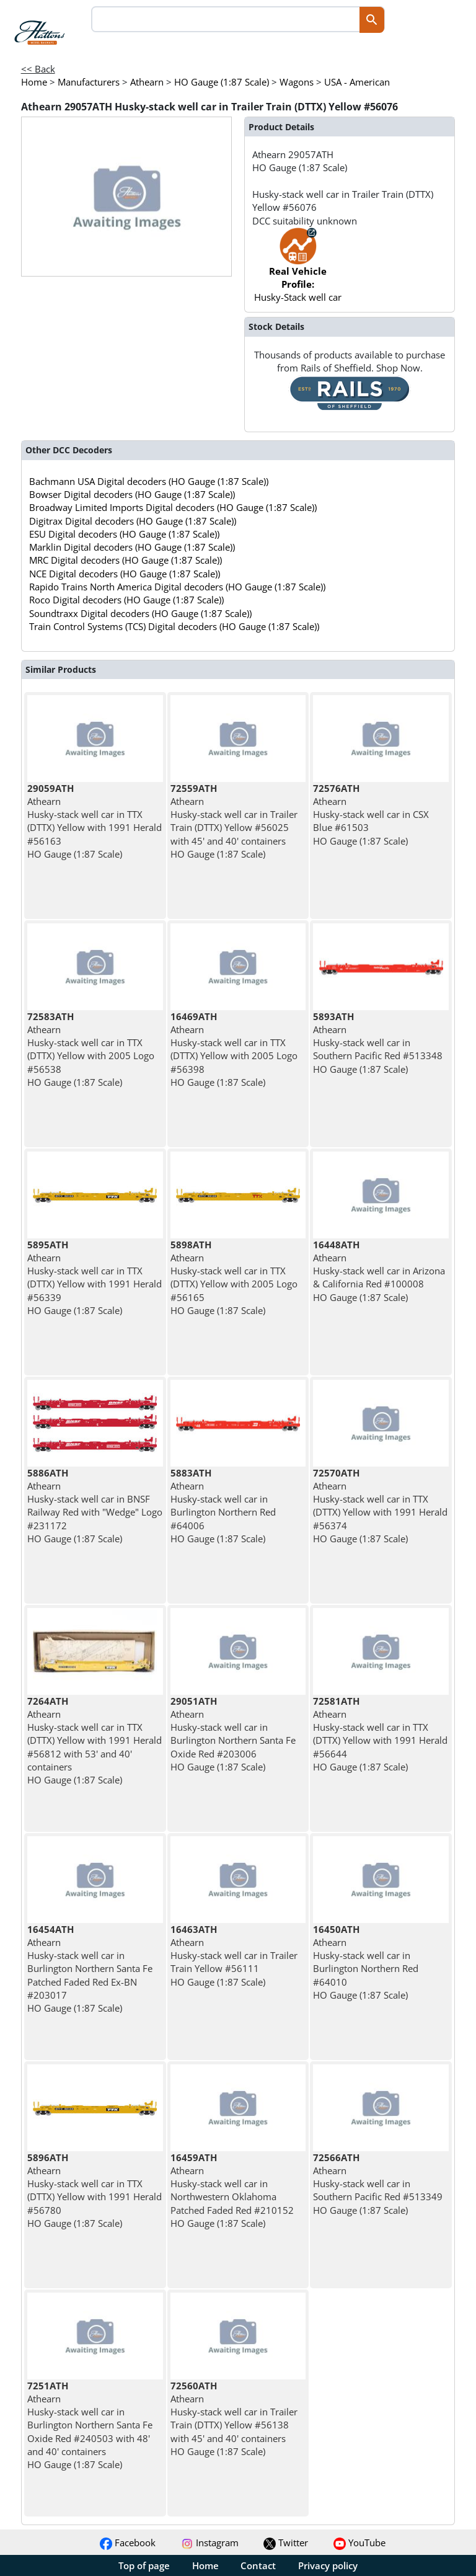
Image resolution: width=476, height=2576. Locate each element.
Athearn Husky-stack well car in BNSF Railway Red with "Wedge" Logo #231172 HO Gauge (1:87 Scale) (94, 1506)
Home (205, 2565)
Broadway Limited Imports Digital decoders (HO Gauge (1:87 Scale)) (173, 507)
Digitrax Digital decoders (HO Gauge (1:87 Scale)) (132, 521)
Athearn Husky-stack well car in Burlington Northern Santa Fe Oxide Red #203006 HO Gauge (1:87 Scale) (233, 1734)
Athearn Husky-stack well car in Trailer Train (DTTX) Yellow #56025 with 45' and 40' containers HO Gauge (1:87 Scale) (234, 821)
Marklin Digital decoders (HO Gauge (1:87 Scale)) (132, 547)
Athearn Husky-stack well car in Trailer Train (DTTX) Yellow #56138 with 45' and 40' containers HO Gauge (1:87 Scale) (234, 2418)
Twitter (285, 2542)
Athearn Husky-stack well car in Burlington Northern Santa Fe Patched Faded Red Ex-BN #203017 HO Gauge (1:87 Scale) (89, 1969)
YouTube (359, 2542)
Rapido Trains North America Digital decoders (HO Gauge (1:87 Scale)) (177, 586)
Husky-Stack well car (298, 271)
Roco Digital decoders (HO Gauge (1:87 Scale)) (126, 599)
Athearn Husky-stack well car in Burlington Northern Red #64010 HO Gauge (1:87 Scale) (365, 1962)
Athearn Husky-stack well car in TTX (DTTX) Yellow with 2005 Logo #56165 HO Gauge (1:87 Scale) (234, 1277)
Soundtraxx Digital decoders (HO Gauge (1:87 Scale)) (140, 613)
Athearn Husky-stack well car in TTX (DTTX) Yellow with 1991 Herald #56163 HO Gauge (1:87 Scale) (94, 821)
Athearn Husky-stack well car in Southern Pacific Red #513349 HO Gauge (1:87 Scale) (378, 2183)
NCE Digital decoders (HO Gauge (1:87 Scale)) (124, 573)
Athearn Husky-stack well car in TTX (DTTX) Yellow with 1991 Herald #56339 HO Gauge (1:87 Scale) (94, 1277)
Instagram (210, 2542)
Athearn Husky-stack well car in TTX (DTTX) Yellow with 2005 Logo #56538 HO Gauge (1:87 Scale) (90, 1049)
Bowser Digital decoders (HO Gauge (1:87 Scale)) (132, 494)
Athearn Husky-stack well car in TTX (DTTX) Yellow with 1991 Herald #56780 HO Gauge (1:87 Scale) (94, 2190)
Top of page (144, 2565)
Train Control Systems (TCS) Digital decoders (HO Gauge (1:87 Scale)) (174, 626)
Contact (258, 2565)
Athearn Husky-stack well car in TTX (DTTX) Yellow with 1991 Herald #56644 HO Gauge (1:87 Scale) (380, 1734)
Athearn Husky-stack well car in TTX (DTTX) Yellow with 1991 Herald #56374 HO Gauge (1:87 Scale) (380, 1506)
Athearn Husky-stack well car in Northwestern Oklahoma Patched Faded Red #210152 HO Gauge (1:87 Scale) (232, 2190)
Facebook (128, 2542)
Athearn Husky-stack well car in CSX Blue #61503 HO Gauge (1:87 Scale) (371, 814)
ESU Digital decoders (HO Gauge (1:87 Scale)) (124, 534)
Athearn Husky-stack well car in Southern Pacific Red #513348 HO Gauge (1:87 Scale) (378, 1042)
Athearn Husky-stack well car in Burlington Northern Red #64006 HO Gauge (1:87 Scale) (223, 1506)
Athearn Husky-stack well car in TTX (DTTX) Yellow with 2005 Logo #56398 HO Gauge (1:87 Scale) (234, 1049)
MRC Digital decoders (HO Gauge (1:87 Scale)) (125, 560)
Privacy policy (328, 2565)
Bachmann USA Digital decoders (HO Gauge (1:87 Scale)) (148, 481)
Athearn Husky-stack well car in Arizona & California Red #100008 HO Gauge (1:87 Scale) (379, 1271)
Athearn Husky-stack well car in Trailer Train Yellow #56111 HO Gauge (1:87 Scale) (234, 1955)
